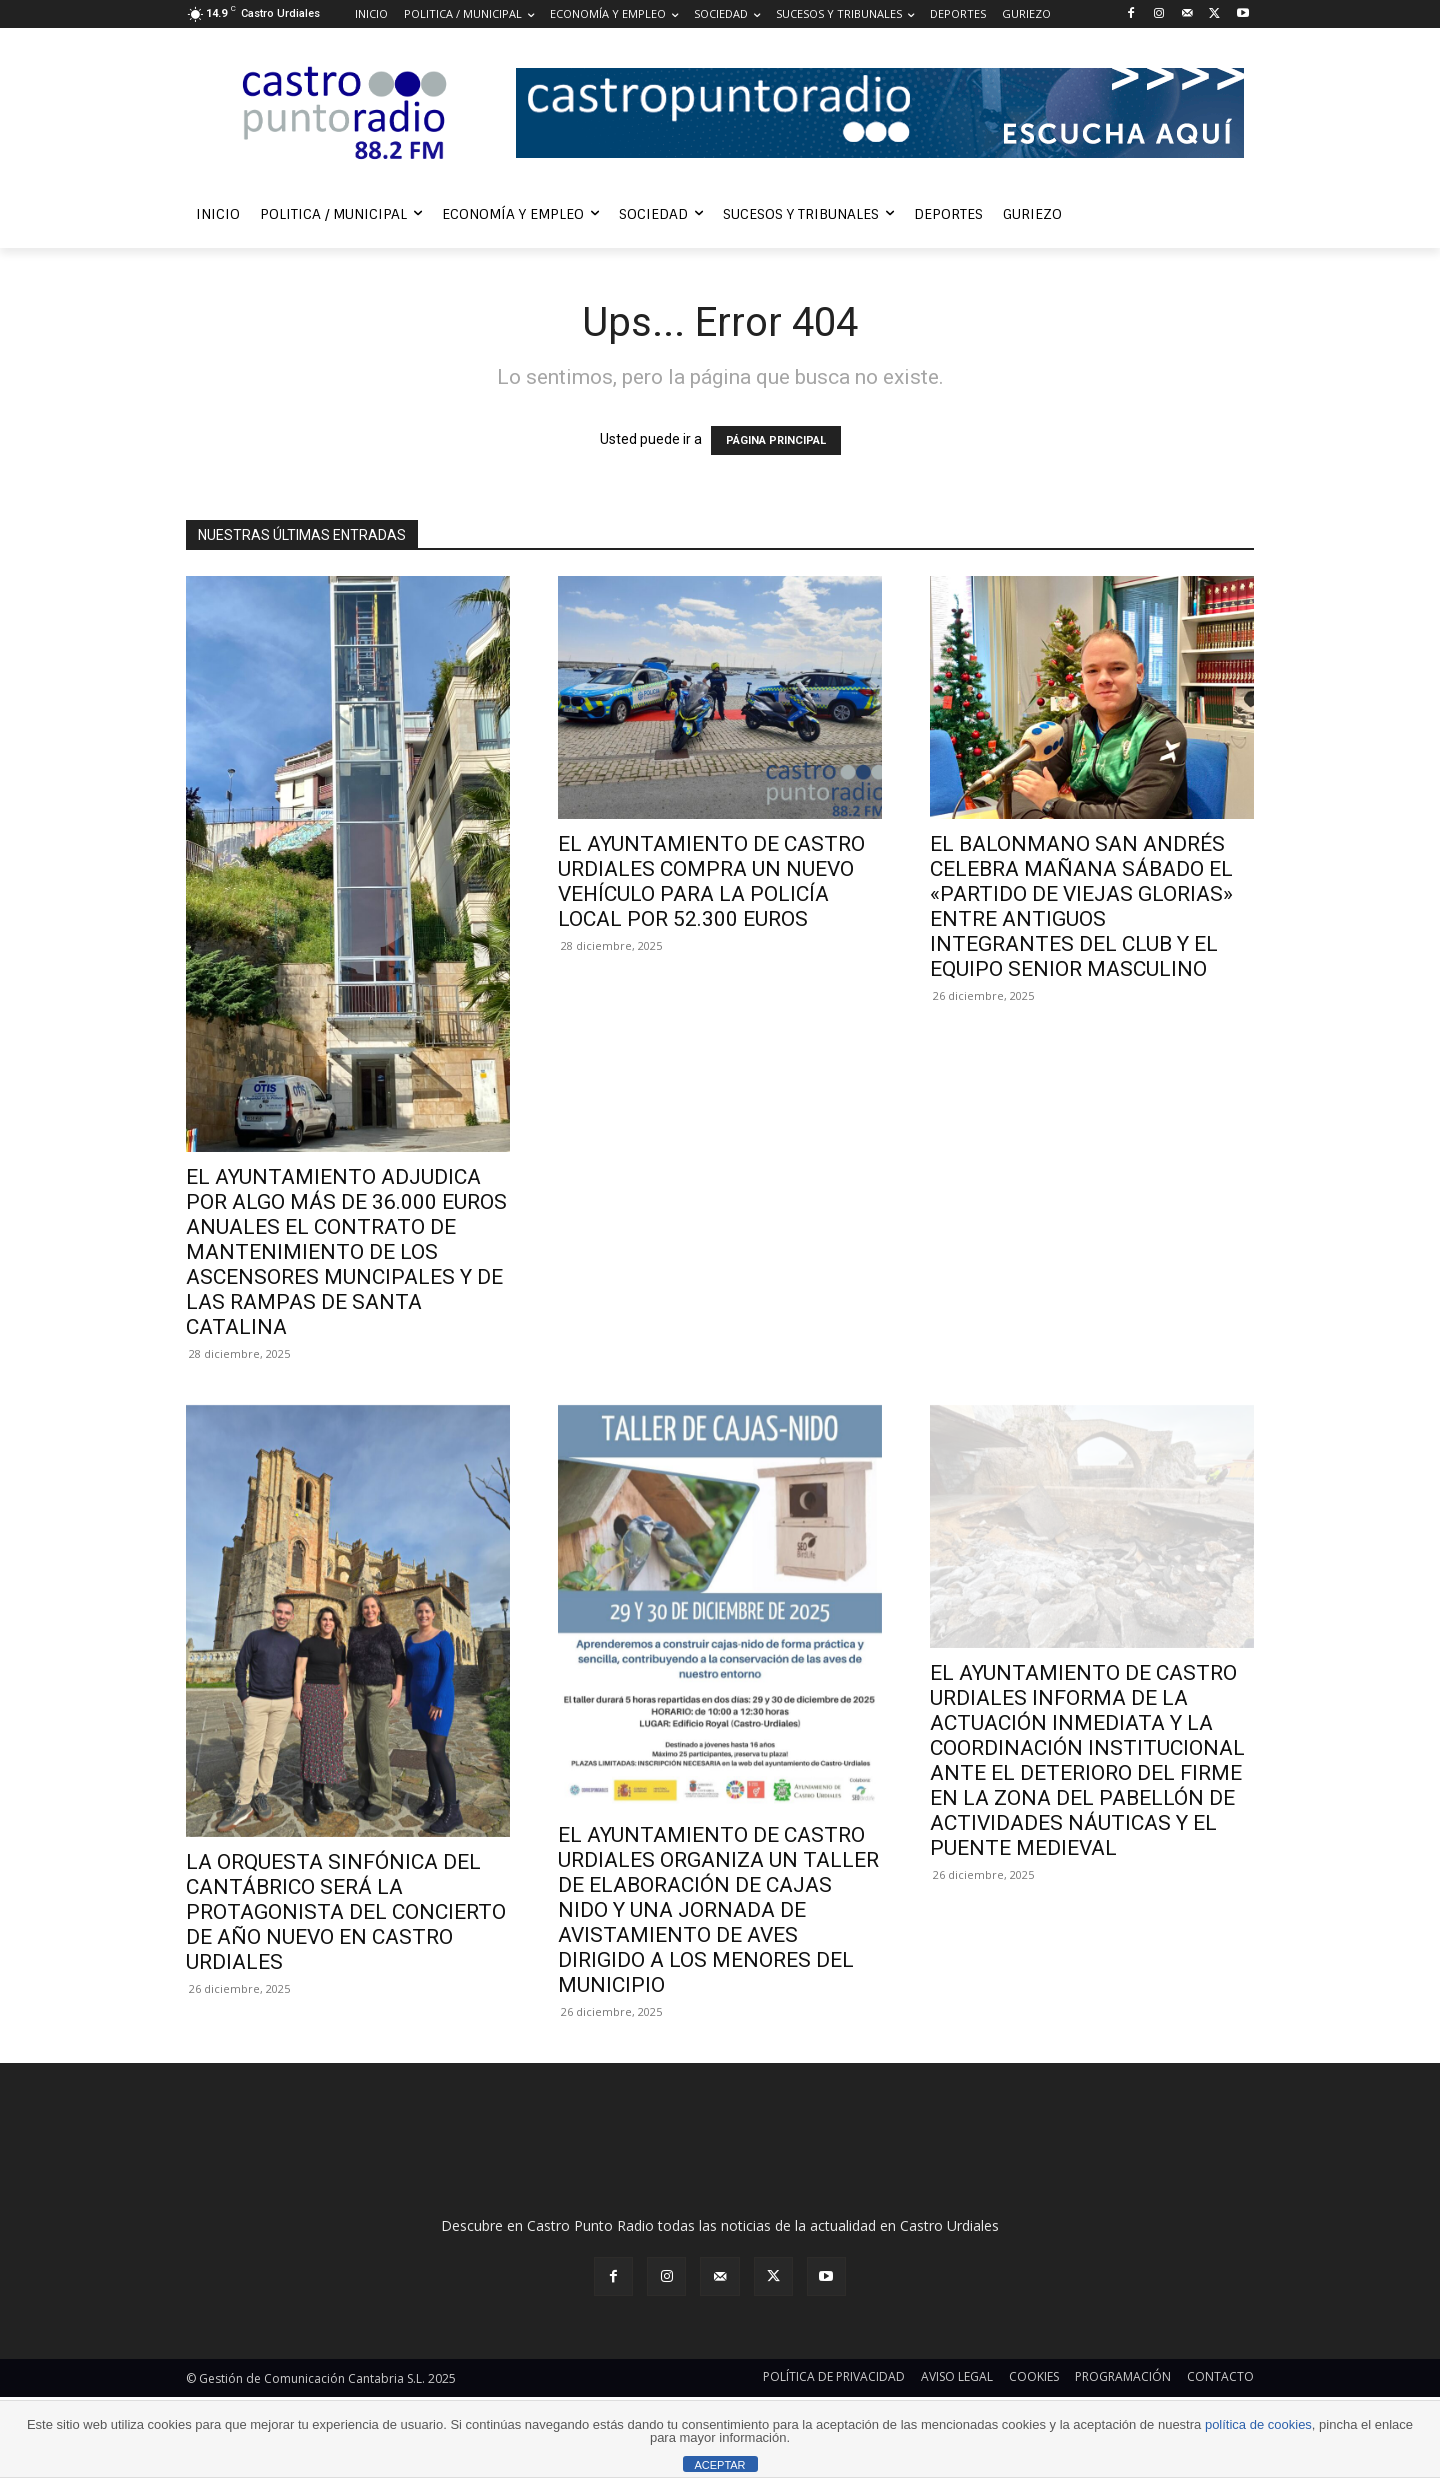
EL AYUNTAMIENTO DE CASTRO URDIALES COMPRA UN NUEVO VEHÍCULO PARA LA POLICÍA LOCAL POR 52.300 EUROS (711, 881)
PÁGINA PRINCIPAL (776, 440)
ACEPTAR (719, 2465)
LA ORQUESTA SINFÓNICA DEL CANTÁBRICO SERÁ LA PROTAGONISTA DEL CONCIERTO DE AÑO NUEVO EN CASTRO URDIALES (346, 1912)
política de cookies (1258, 2424)
